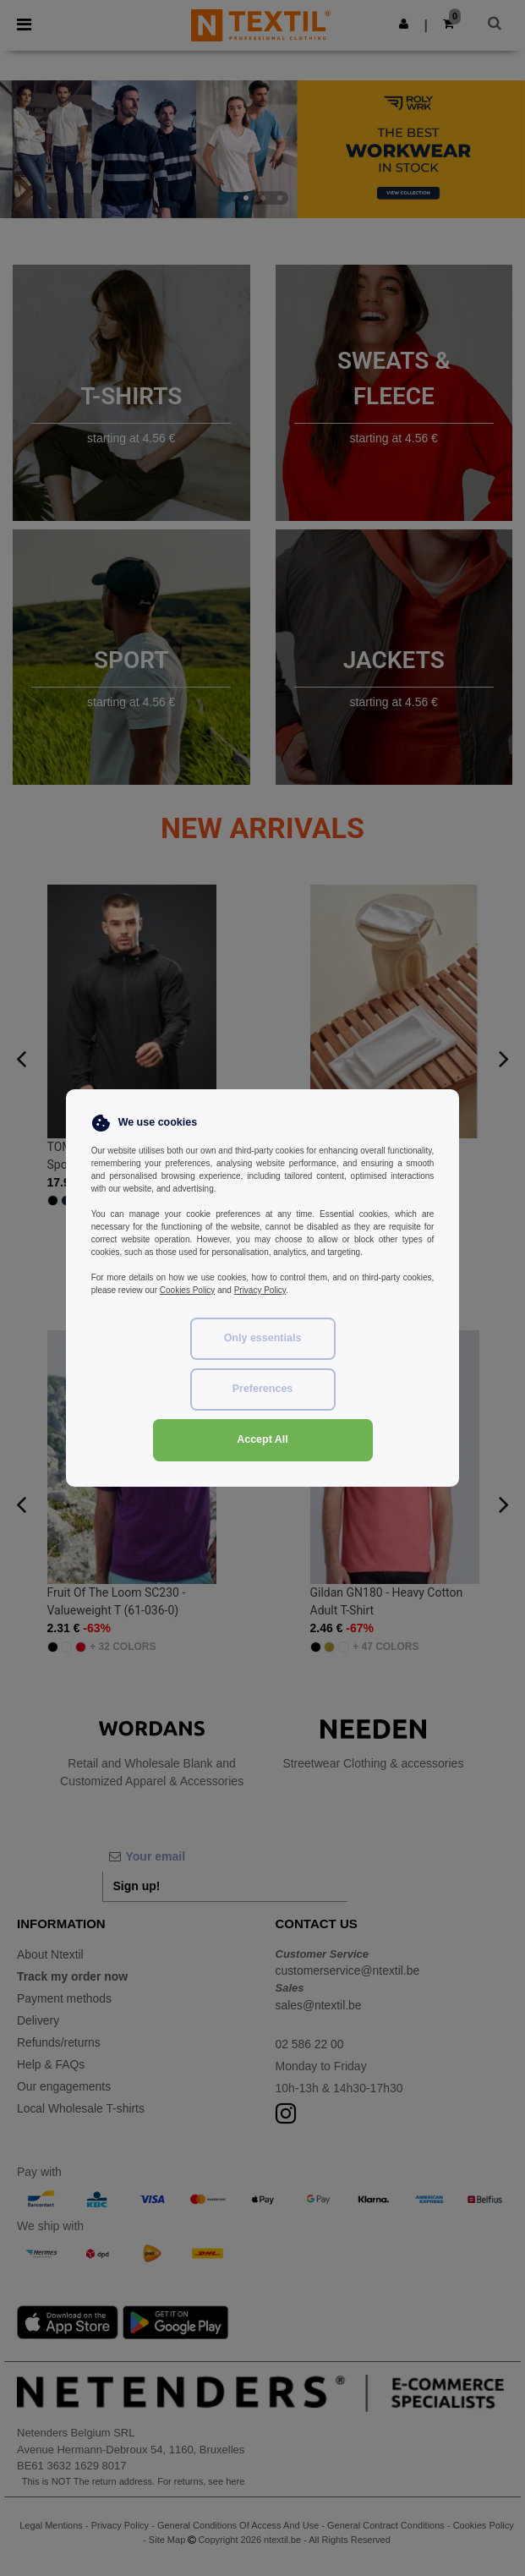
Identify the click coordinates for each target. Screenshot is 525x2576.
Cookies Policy (188, 1290)
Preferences (262, 1389)
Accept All (262, 1439)
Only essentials (263, 1338)
